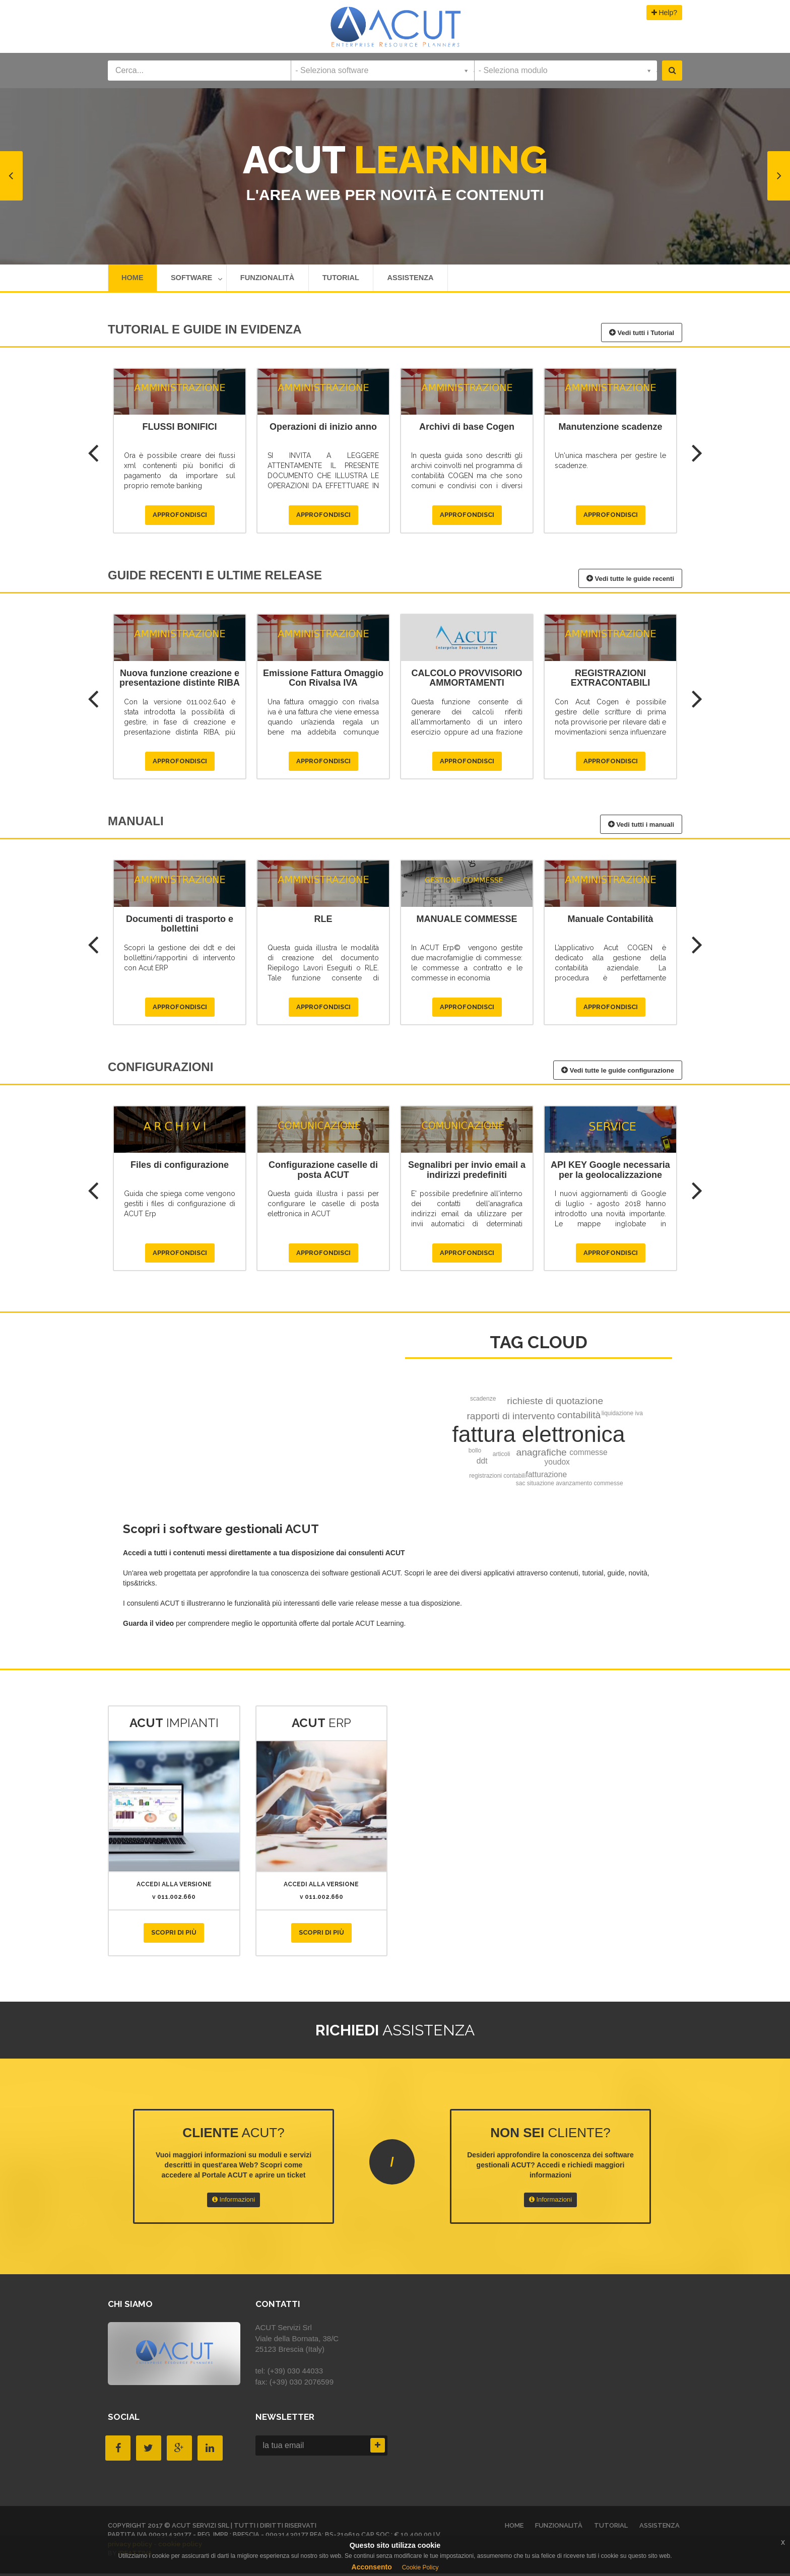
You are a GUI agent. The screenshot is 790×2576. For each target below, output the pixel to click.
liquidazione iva (622, 1415)
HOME (132, 279)
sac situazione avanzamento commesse (569, 1485)
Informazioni (233, 2202)
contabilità (579, 1417)
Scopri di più (173, 1935)
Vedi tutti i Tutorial (641, 335)
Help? (664, 13)
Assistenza (422, 279)
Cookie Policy (420, 2567)
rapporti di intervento (511, 1418)
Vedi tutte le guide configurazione (617, 1073)
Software (199, 279)
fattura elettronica (538, 1436)
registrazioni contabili (497, 1478)
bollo (475, 1453)
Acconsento (372, 2567)
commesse (588, 1455)
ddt (482, 1463)
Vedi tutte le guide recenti (630, 581)
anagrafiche (541, 1454)
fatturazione (546, 1477)
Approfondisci (180, 517)
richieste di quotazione (555, 1403)
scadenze (483, 1401)
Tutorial (350, 279)
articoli (501, 1456)
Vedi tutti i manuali (641, 827)
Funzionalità (273, 279)
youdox (557, 1464)
